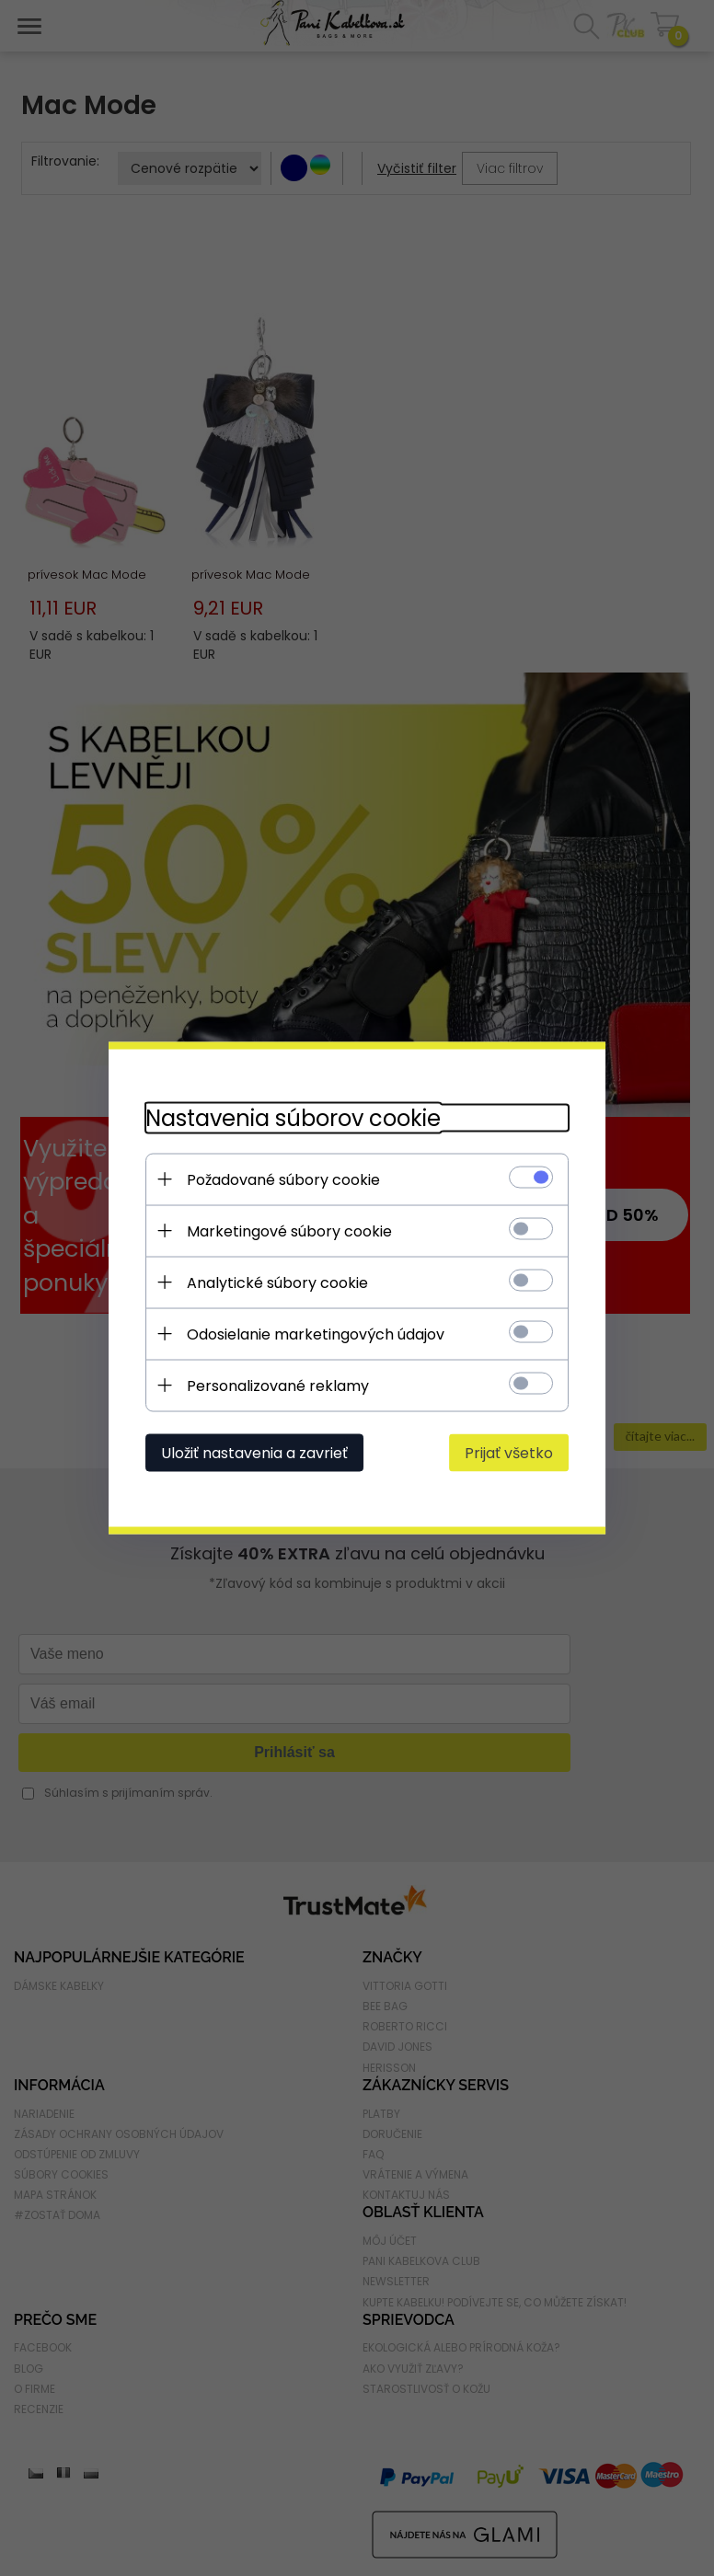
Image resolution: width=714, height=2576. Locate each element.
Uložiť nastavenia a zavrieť (254, 1453)
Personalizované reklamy (278, 1386)
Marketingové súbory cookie (289, 1231)
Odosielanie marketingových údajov (315, 1334)
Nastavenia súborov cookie (293, 1118)
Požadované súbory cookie (283, 1179)
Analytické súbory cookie (277, 1283)
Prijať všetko (509, 1453)
